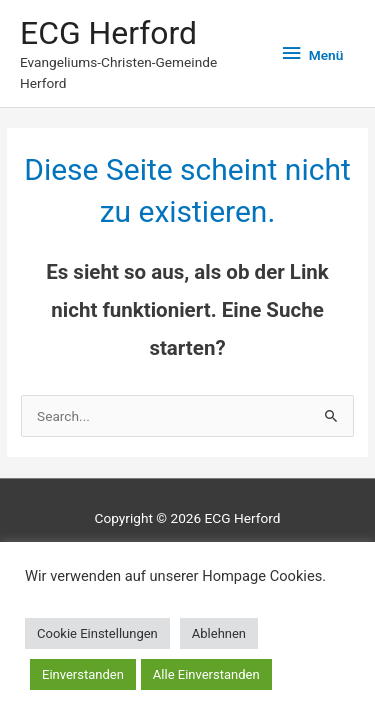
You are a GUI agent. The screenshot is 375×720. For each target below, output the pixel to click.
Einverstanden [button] (83, 674)
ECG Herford (108, 33)
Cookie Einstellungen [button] (97, 633)
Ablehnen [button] (219, 633)
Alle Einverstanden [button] (206, 674)
